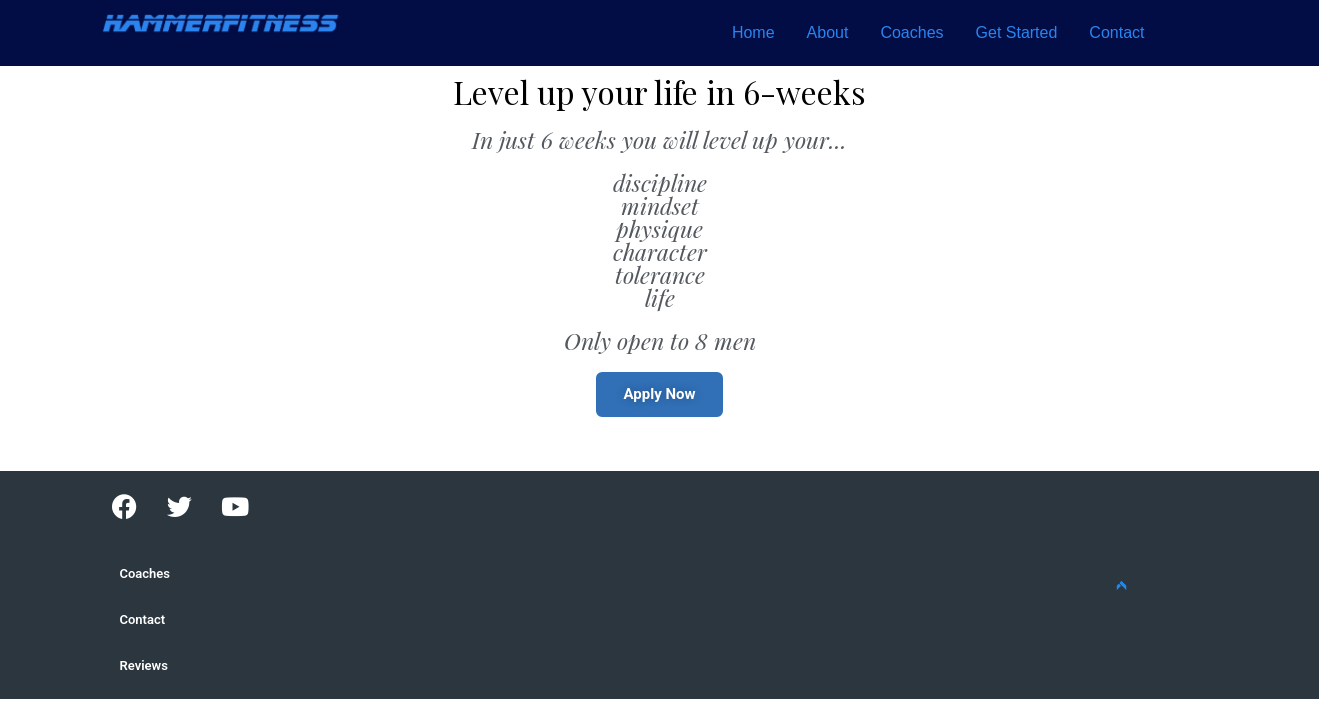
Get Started (1017, 32)
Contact (1116, 32)
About (828, 32)
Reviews (144, 665)
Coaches (911, 32)
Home (753, 32)
